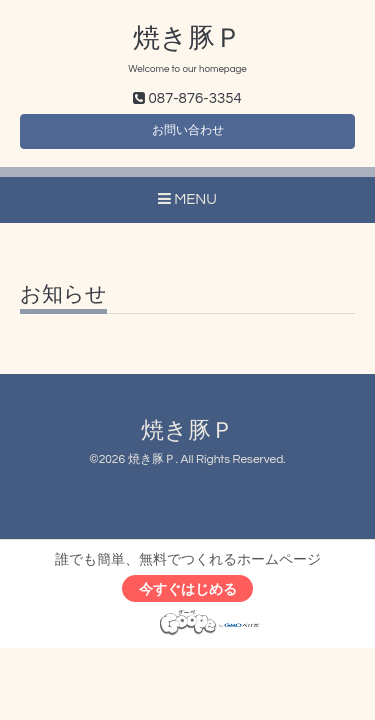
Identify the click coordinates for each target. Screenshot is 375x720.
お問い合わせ (188, 130)
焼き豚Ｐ (187, 39)
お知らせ (63, 294)
